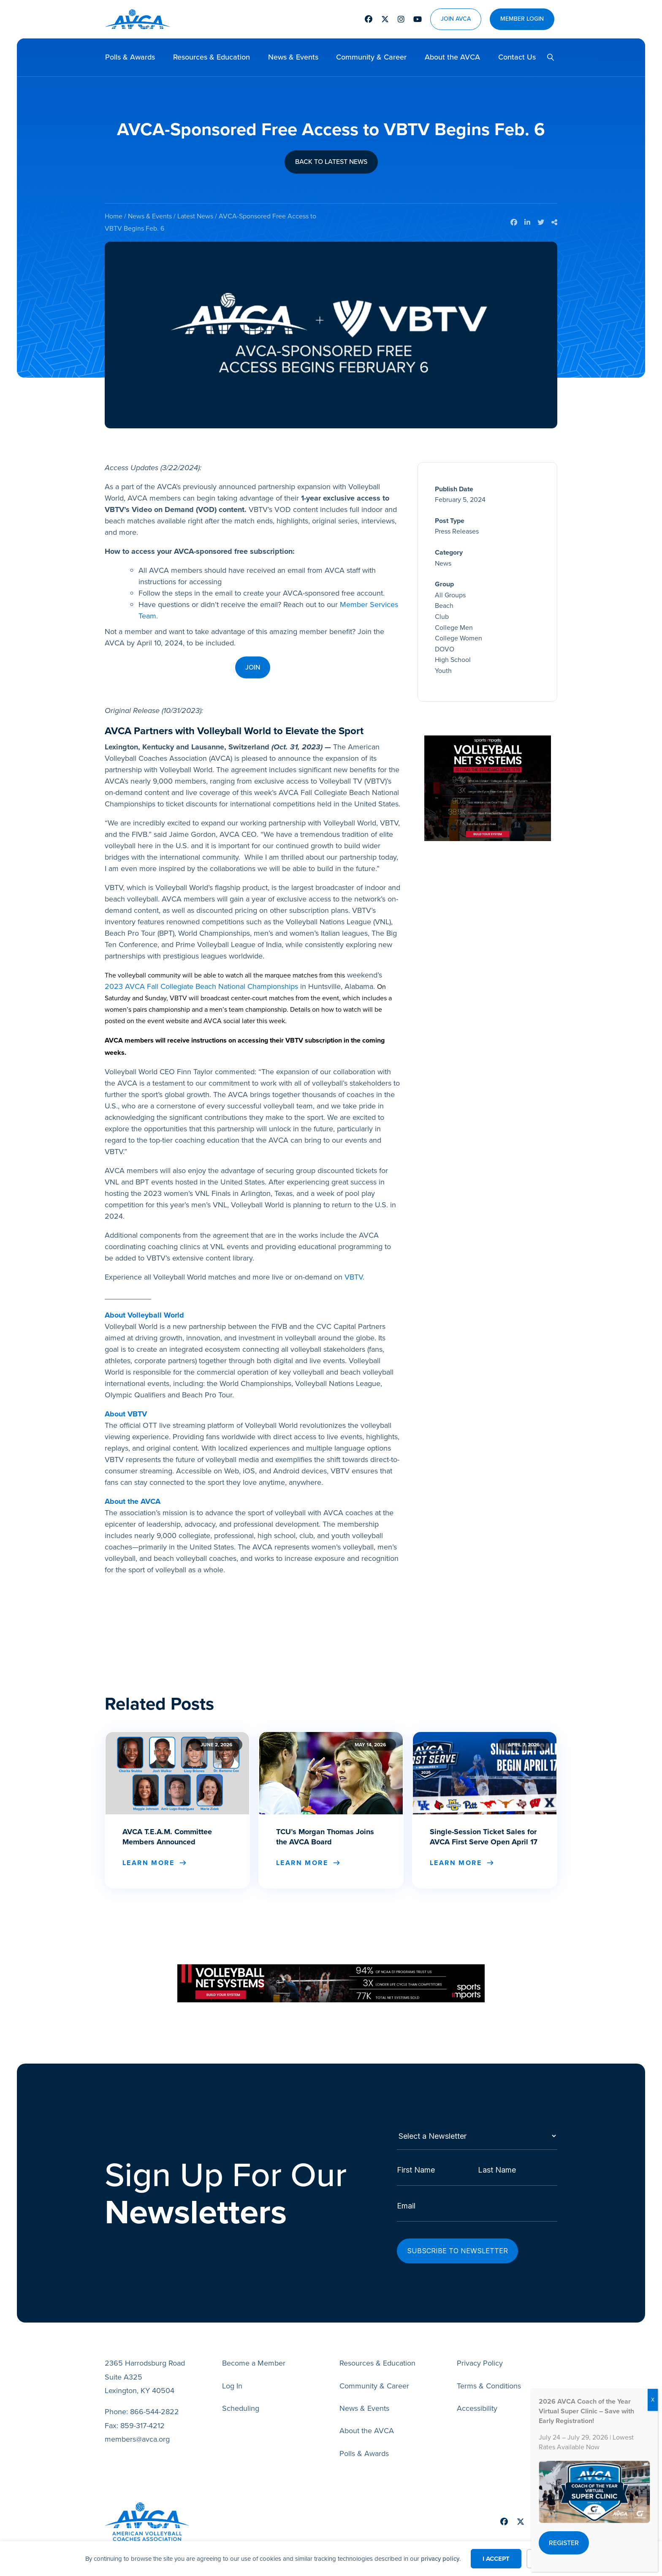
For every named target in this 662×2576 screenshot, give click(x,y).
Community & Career (371, 57)
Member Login (522, 19)
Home (113, 216)
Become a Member (253, 2347)
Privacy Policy (480, 2347)
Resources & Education (211, 57)
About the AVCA (452, 57)
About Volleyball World (144, 1315)
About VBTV (126, 1413)
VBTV (354, 1277)
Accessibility (477, 2393)
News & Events (293, 57)
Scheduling (240, 2393)
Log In (232, 2370)
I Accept (496, 2558)
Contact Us (517, 57)
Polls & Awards (130, 57)
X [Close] (652, 2399)
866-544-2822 (154, 2396)
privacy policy (440, 2558)
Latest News (195, 216)
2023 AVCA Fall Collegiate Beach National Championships (201, 986)
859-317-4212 (142, 2409)
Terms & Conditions (489, 2370)
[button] (547, 57)
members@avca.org (137, 2423)
